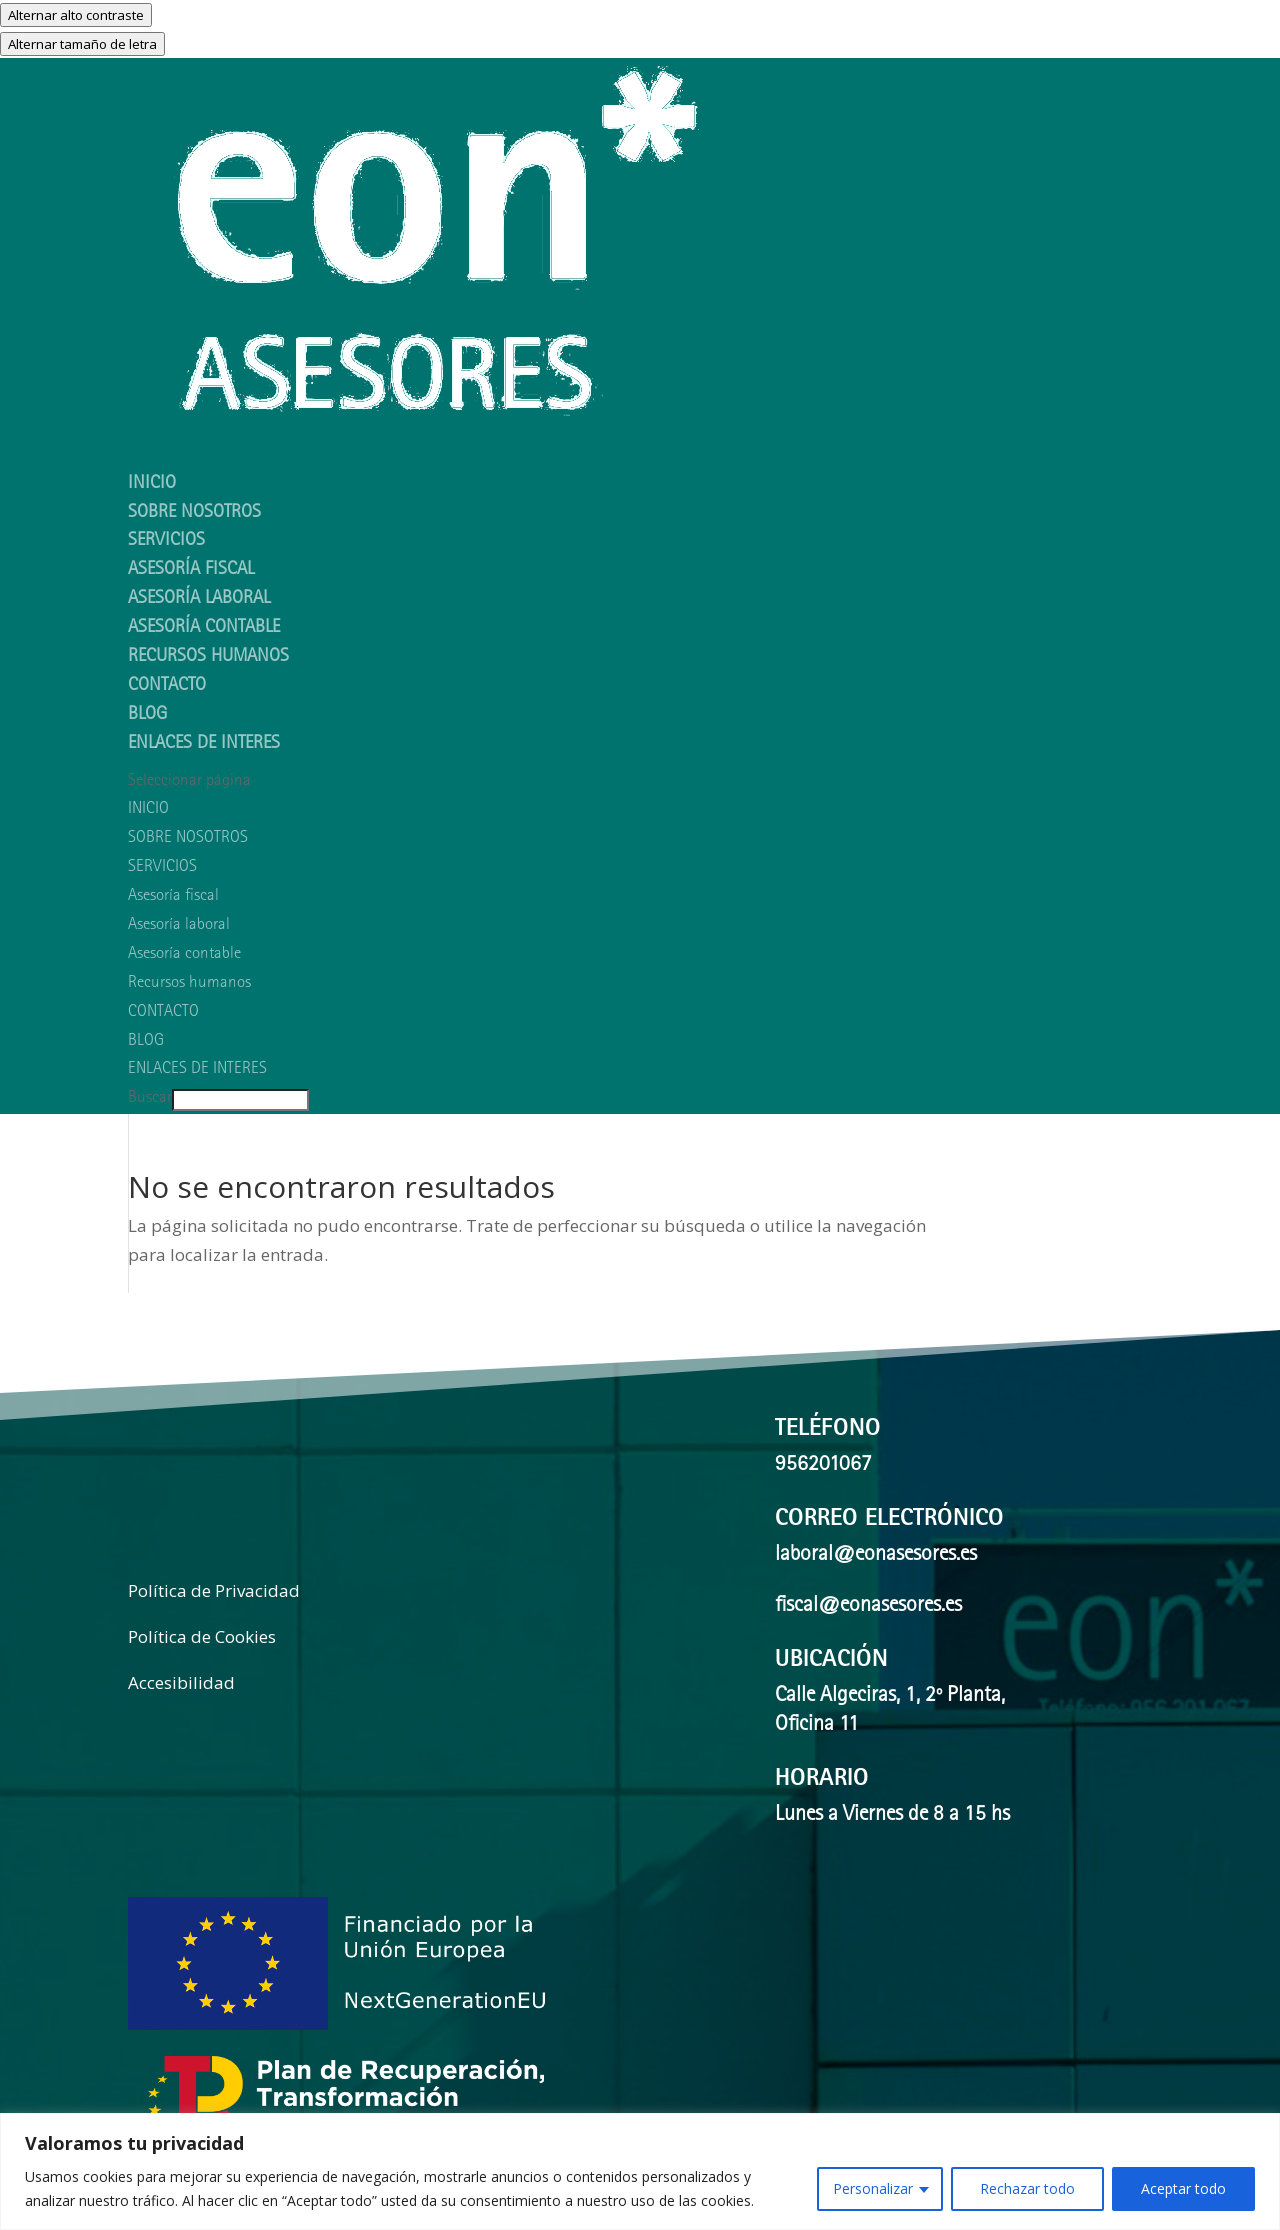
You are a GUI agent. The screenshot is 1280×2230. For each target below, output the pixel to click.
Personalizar (873, 2188)
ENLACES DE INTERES (204, 744)
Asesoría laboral (199, 599)
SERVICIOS (162, 867)
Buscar (150, 1098)
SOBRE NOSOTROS (188, 838)
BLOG (146, 1041)
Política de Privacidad (214, 1590)
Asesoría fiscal (191, 570)
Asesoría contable (204, 628)
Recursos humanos (208, 657)
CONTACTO (167, 686)
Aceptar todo (1183, 2188)
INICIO (148, 809)
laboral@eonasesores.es (876, 1556)
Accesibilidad (181, 1682)
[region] (640, 2171)
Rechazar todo (1027, 2188)
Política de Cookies (202, 1636)
